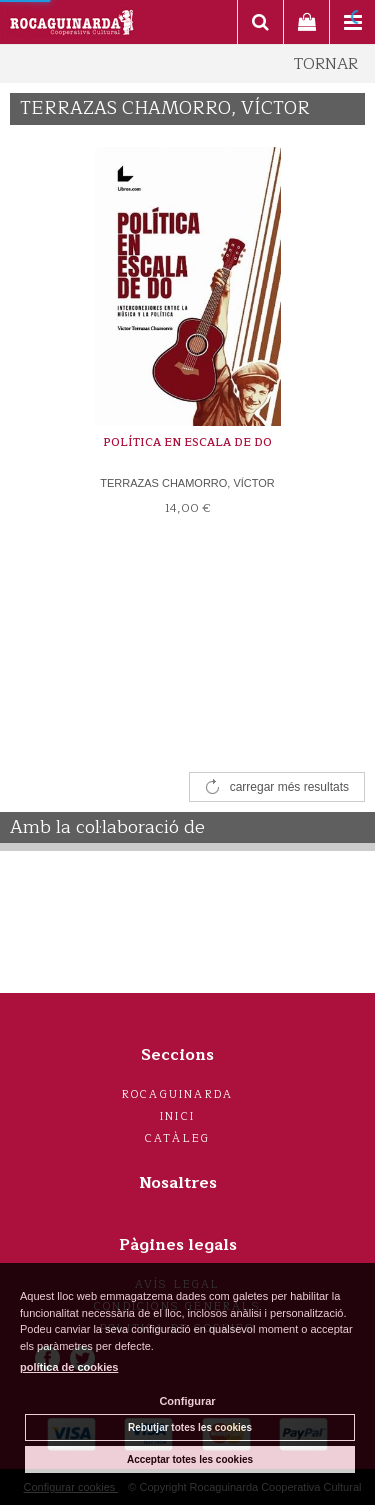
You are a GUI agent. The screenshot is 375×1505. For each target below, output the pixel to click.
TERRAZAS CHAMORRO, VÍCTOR (187, 483)
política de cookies (69, 1367)
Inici (177, 1116)
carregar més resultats (289, 787)
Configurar (187, 1401)
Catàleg (177, 1138)
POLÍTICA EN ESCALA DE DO (187, 442)
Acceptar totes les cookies (190, 1459)
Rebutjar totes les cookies (190, 1427)
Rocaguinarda (177, 1094)
